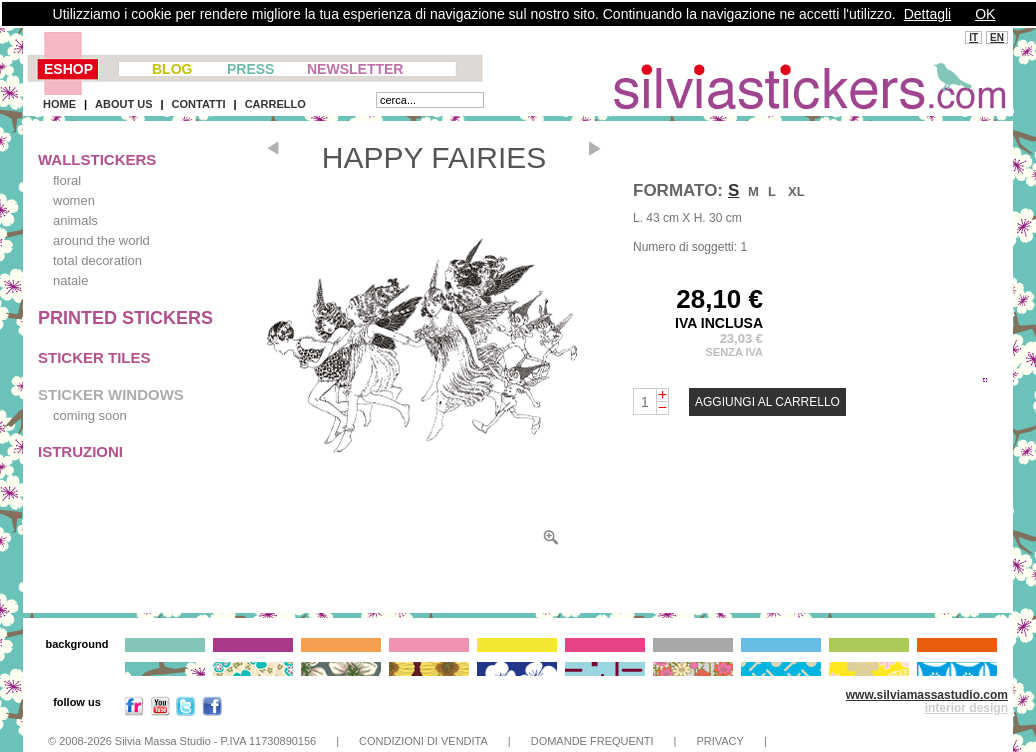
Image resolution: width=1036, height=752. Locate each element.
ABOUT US (123, 104)
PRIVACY (719, 741)
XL (796, 191)
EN (997, 37)
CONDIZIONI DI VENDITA (423, 741)
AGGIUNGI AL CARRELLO (767, 402)
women (74, 200)
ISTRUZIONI (80, 451)
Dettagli (927, 14)
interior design (966, 708)
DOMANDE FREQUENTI (592, 741)
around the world (101, 240)
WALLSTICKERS (97, 159)
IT (973, 37)
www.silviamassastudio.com (927, 695)
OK (985, 14)
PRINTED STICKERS (125, 318)
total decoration (97, 260)
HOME (59, 104)
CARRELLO (275, 104)
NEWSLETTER (355, 69)
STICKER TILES (94, 357)
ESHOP (68, 69)
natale (70, 280)
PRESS (250, 69)
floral (67, 180)
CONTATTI (199, 104)
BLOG (172, 69)
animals (75, 220)
